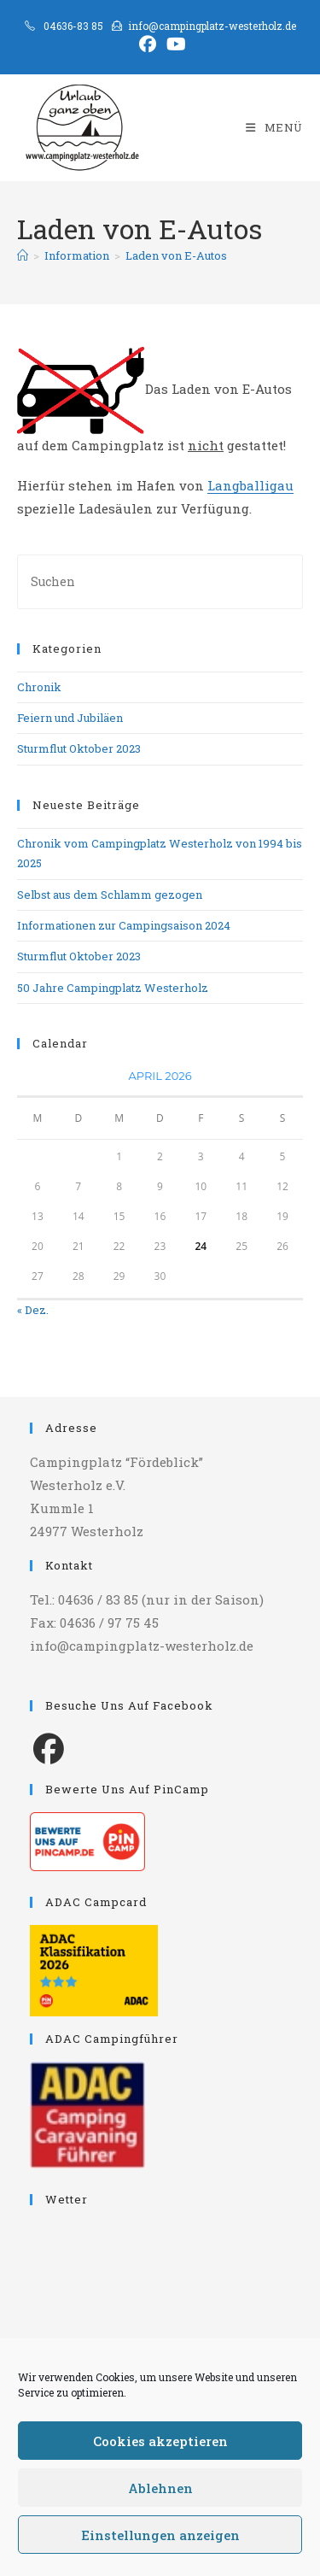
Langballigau (250, 485)
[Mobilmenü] (274, 127)
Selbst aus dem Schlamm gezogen (109, 894)
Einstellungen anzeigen (160, 2535)
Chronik (39, 687)
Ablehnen (160, 2488)
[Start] (22, 255)
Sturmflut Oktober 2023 (79, 748)
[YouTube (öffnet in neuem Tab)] (173, 44)
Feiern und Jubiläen (70, 717)
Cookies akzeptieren (160, 2441)
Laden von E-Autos (176, 255)
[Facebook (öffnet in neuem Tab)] (147, 44)
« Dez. (33, 1309)
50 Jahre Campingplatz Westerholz (112, 987)
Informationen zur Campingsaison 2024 (123, 925)
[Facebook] (48, 1747)
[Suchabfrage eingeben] (160, 581)
